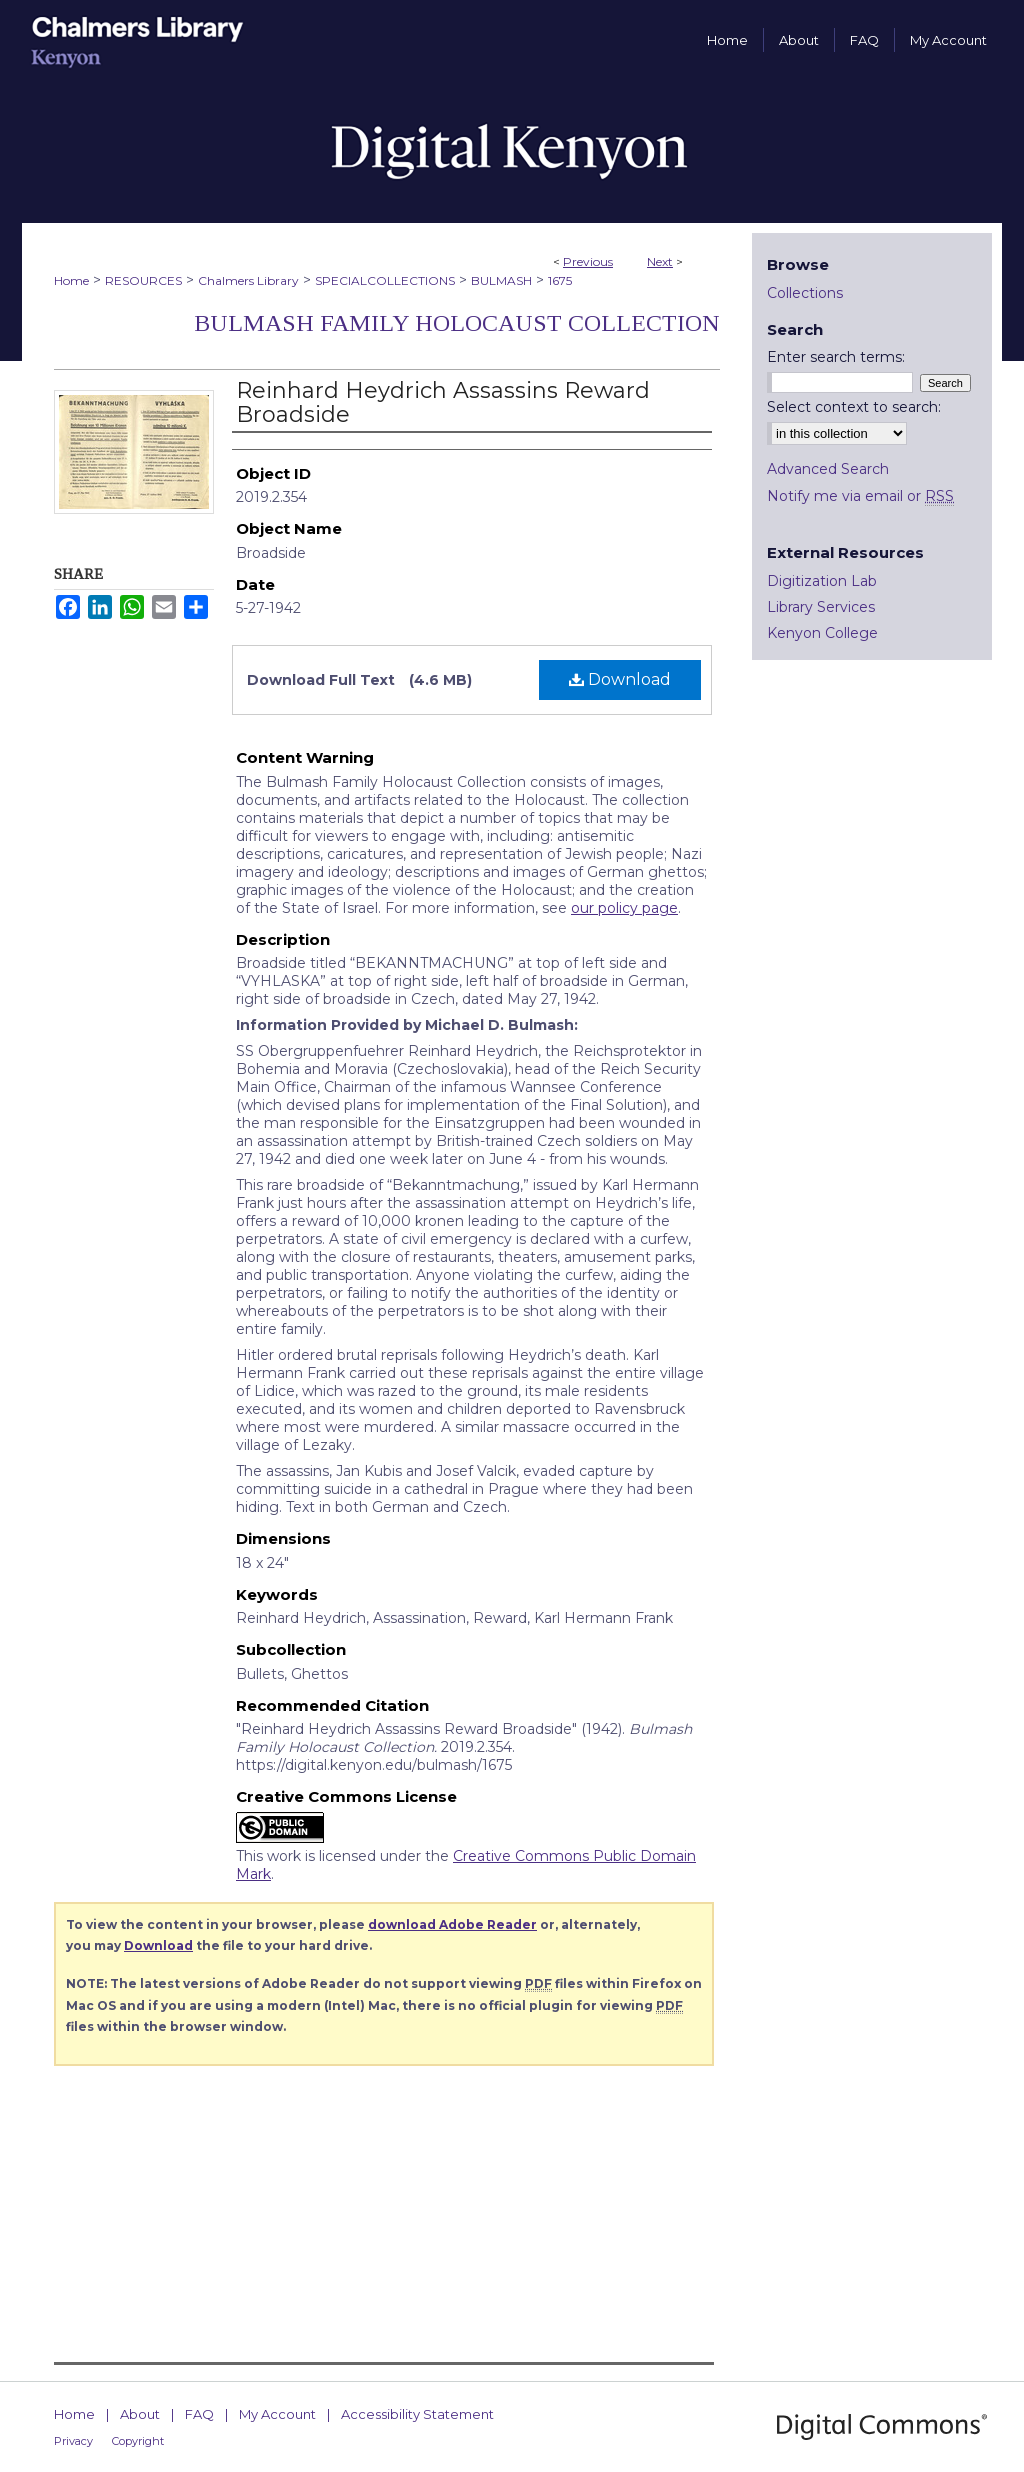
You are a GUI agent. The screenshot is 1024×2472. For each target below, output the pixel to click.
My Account (277, 2414)
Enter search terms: (836, 357)
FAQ (199, 2414)
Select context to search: (854, 407)
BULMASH (501, 280)
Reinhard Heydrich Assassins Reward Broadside (443, 402)
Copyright (138, 2441)
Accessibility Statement (417, 2414)
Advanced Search (828, 469)
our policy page (624, 908)
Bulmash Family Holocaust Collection (457, 323)
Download (620, 679)
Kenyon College (822, 633)
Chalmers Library (248, 280)
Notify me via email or (860, 496)
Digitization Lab (822, 581)
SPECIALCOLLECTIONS (385, 280)
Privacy (73, 2441)
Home (71, 280)
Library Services (821, 607)
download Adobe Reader (452, 1924)
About (140, 2414)
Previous (588, 261)
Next (660, 261)
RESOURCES (143, 280)
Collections (805, 293)
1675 (560, 280)
